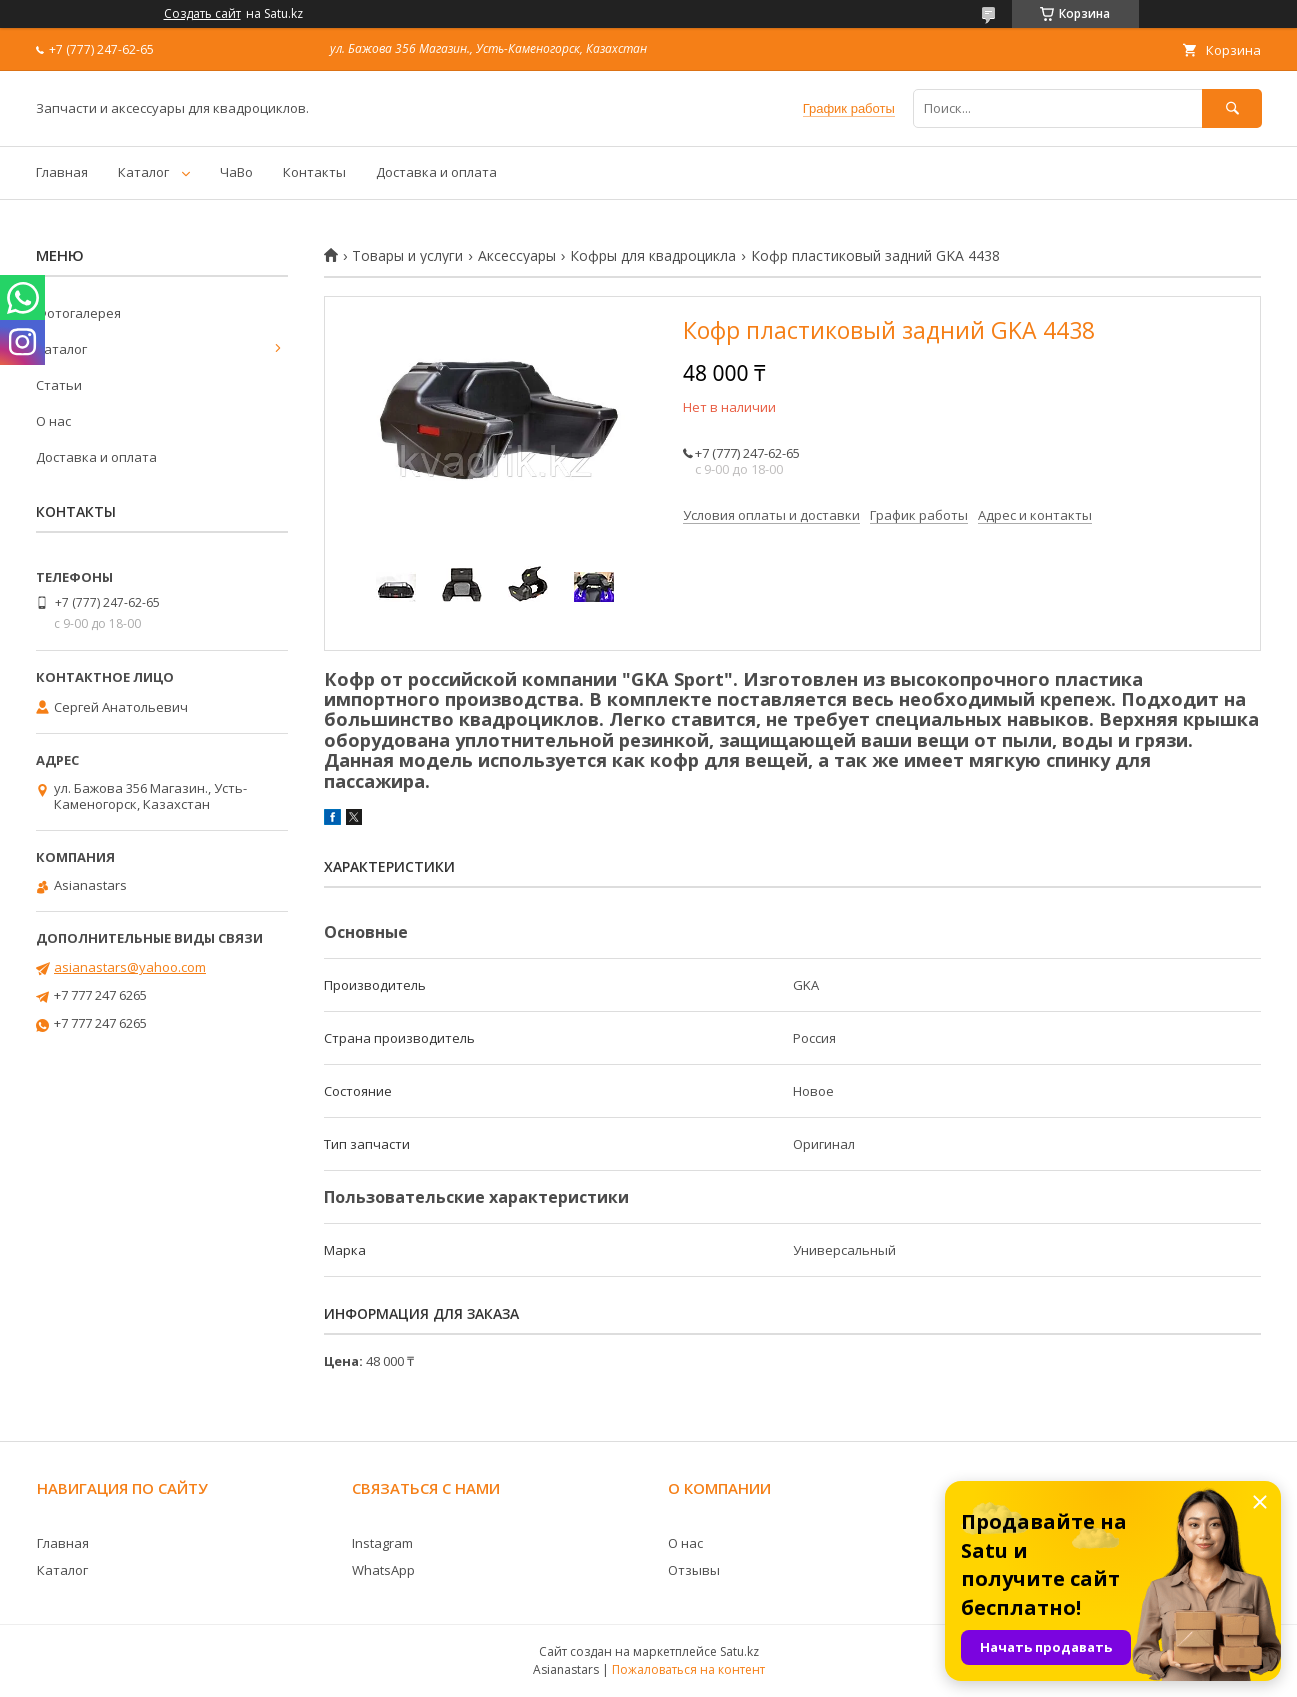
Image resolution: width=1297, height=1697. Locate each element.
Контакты (314, 172)
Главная (62, 172)
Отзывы (694, 1570)
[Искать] (1232, 108)
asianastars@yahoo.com (130, 967)
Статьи (59, 385)
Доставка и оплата (436, 172)
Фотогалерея (78, 313)
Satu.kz (739, 1651)
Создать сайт (202, 14)
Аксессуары (517, 256)
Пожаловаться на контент (688, 1669)
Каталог (143, 172)
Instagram (382, 1543)
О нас (53, 421)
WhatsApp (383, 1570)
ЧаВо (236, 172)
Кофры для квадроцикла (653, 256)
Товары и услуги (407, 256)
